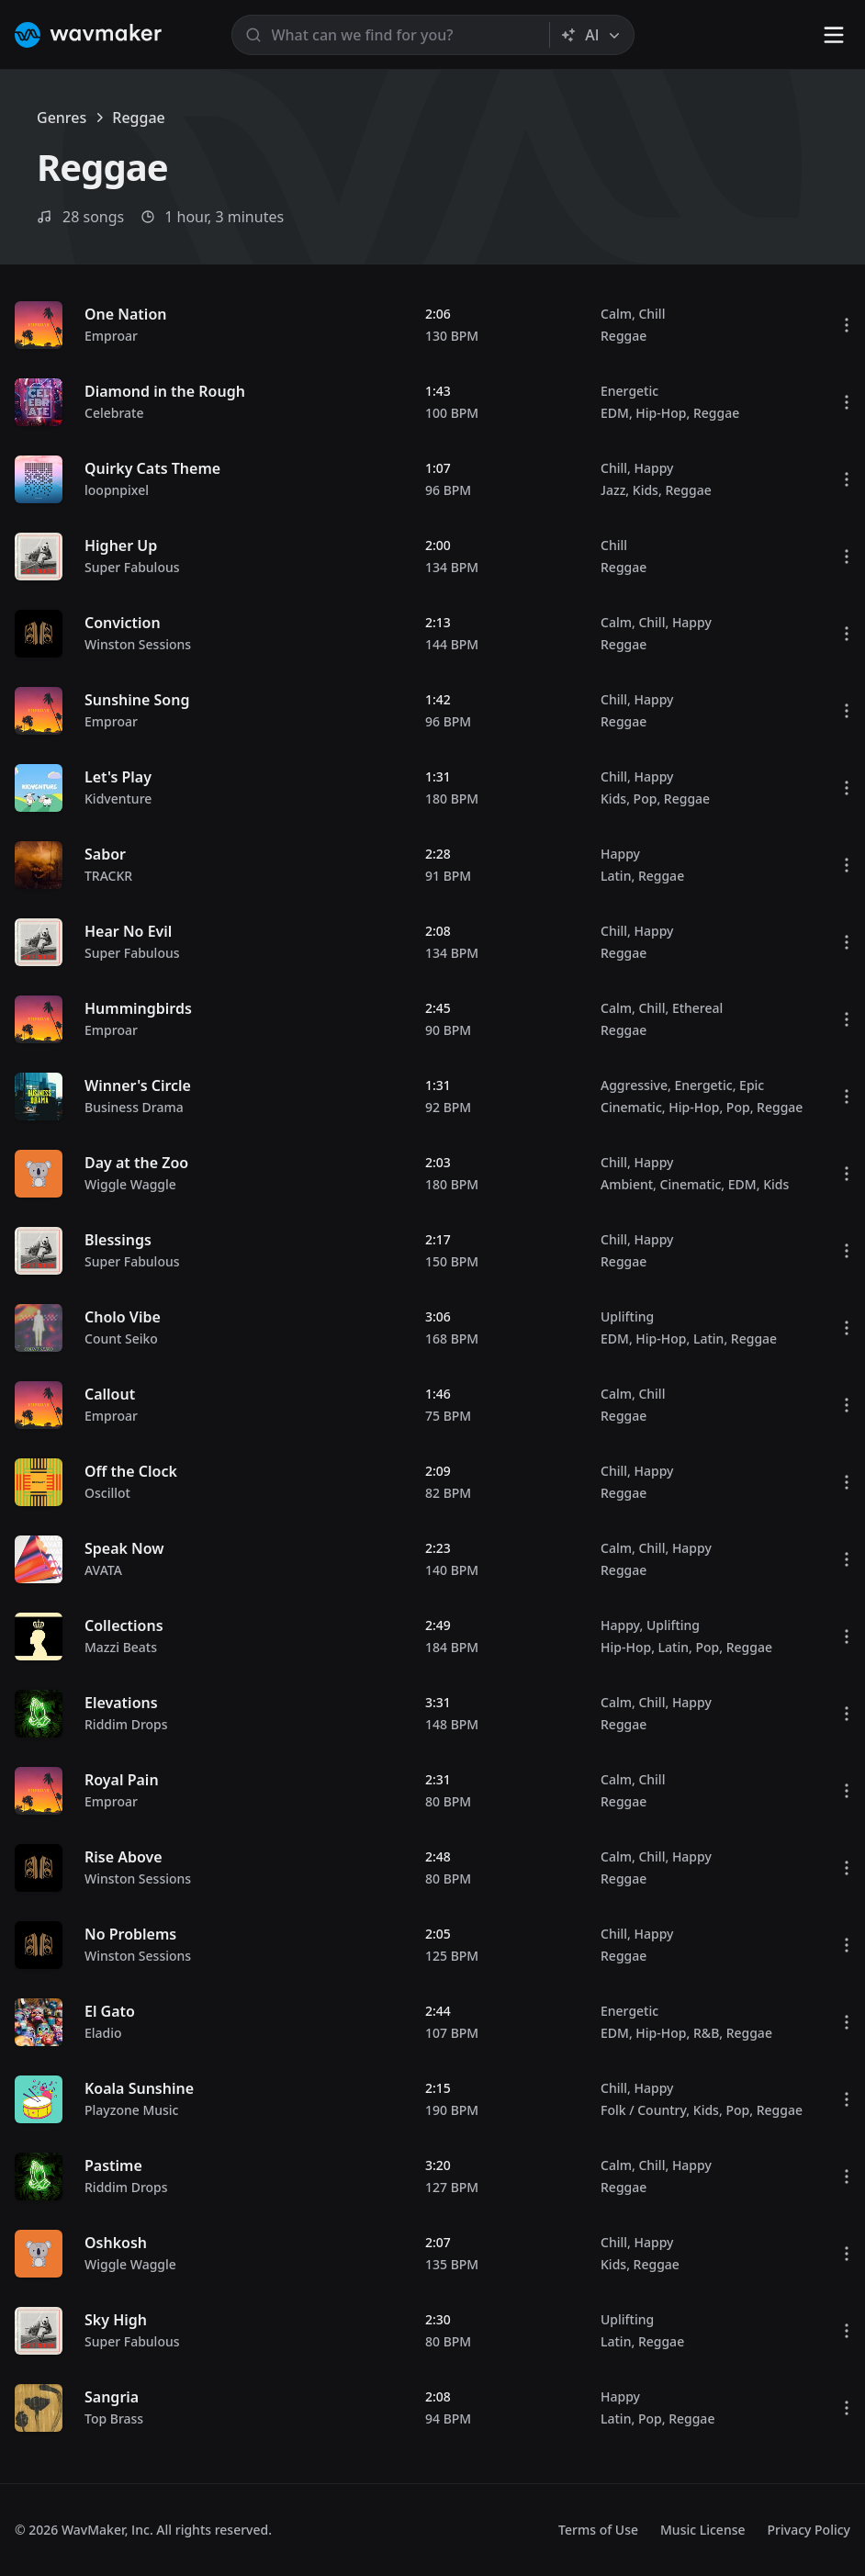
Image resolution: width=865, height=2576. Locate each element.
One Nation (125, 314)
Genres (61, 117)
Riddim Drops (126, 1724)
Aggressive (634, 1085)
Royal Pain (121, 1780)
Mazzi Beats (120, 1647)
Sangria (111, 2397)
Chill (651, 313)
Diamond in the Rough (164, 391)
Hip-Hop (660, 413)
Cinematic (631, 1107)
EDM (615, 413)
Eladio (103, 2033)
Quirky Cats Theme (152, 468)
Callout (109, 1394)
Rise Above (123, 1857)
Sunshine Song (136, 700)
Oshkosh (115, 2243)
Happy (653, 468)
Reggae (623, 335)
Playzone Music (131, 2110)
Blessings (118, 1240)
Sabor (105, 854)
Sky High (115, 2320)
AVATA (103, 1570)
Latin (616, 875)
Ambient (627, 1184)
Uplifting (627, 1316)
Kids (645, 490)
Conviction (122, 623)
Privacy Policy (809, 2529)
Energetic (629, 390)
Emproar (111, 335)
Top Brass (113, 2418)
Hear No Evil (128, 931)
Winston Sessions (137, 644)
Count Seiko (121, 1338)
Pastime (113, 2165)
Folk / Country (643, 2110)
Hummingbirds (138, 1008)
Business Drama (134, 1107)
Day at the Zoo (136, 1163)
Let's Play (118, 777)
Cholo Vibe (122, 1317)
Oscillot (107, 1493)
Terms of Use (598, 2529)
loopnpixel (116, 490)
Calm (616, 313)
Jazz (613, 490)
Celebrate (113, 413)
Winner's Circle (137, 1085)
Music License (703, 2529)
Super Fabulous (132, 567)
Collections (123, 1625)
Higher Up (120, 545)
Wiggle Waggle (130, 1184)
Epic (751, 1085)
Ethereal (697, 1008)
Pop (645, 798)
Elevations (121, 1703)
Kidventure (118, 798)
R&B (706, 2033)
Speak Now (124, 1548)
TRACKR (108, 875)
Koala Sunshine (139, 2088)
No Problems (130, 1934)
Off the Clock (130, 1471)
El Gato (109, 2011)
